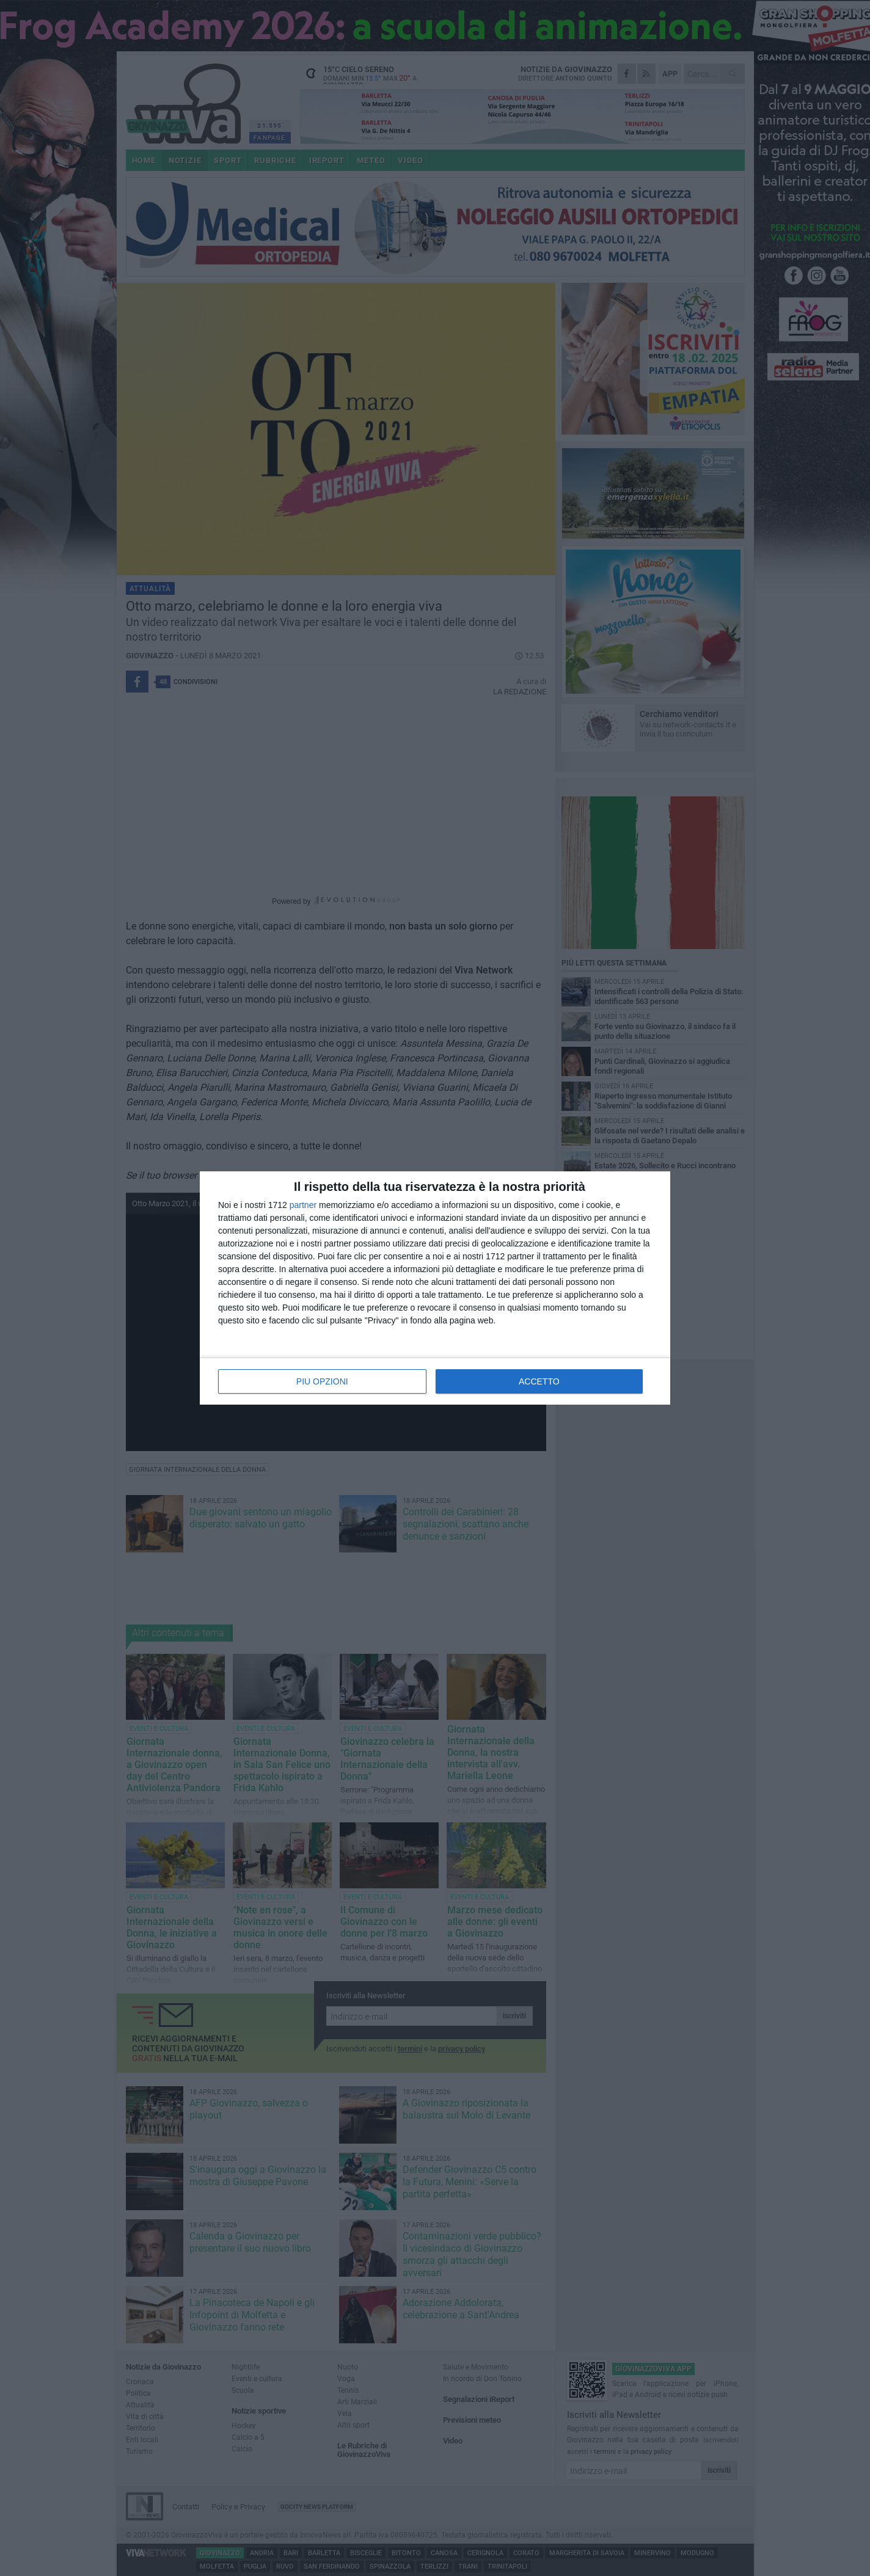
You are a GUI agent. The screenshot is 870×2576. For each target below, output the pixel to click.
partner (303, 1205)
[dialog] (435, 1288)
